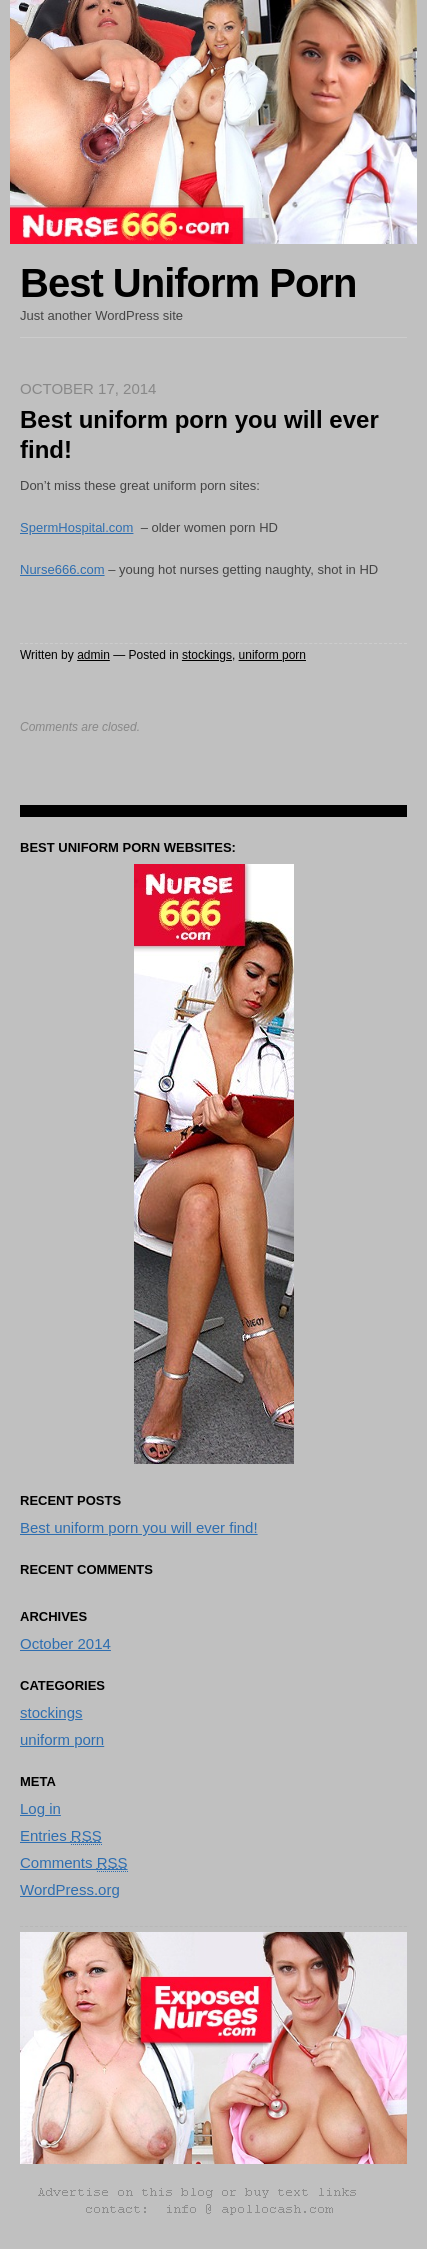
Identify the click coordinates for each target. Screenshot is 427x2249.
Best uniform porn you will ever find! (139, 1527)
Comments (74, 1863)
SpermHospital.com (76, 527)
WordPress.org (70, 1889)
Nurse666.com (62, 569)
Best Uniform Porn (188, 283)
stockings (207, 655)
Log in (40, 1808)
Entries (61, 1836)
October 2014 (65, 1643)
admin (93, 655)
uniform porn (272, 655)
